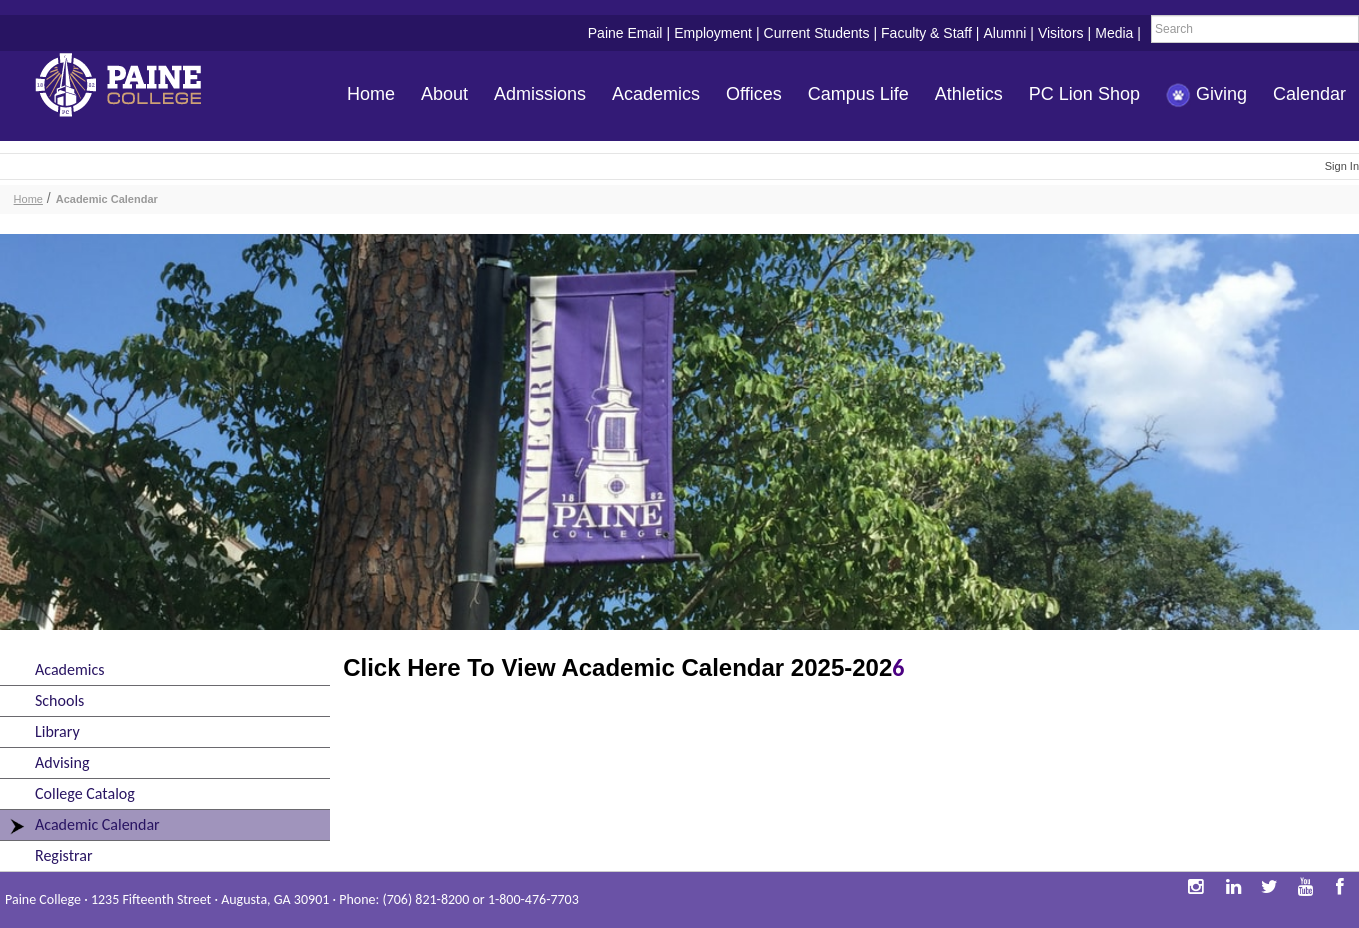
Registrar (64, 855)
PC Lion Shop (1084, 94)
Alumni (1004, 33)
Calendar (1309, 94)
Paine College (135, 88)
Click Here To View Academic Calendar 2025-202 (617, 667)
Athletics (969, 94)
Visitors (1061, 33)
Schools (59, 700)
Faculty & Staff (926, 33)
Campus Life (858, 94)
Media (1114, 33)
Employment (713, 33)
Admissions (540, 94)
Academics (656, 94)
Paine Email (625, 33)
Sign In (1342, 166)
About (444, 94)
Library (57, 731)
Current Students (817, 33)
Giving (1206, 95)
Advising (62, 762)
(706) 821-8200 (425, 899)
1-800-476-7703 (533, 899)
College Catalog (85, 793)
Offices (754, 94)
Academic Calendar (107, 199)
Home (371, 94)
